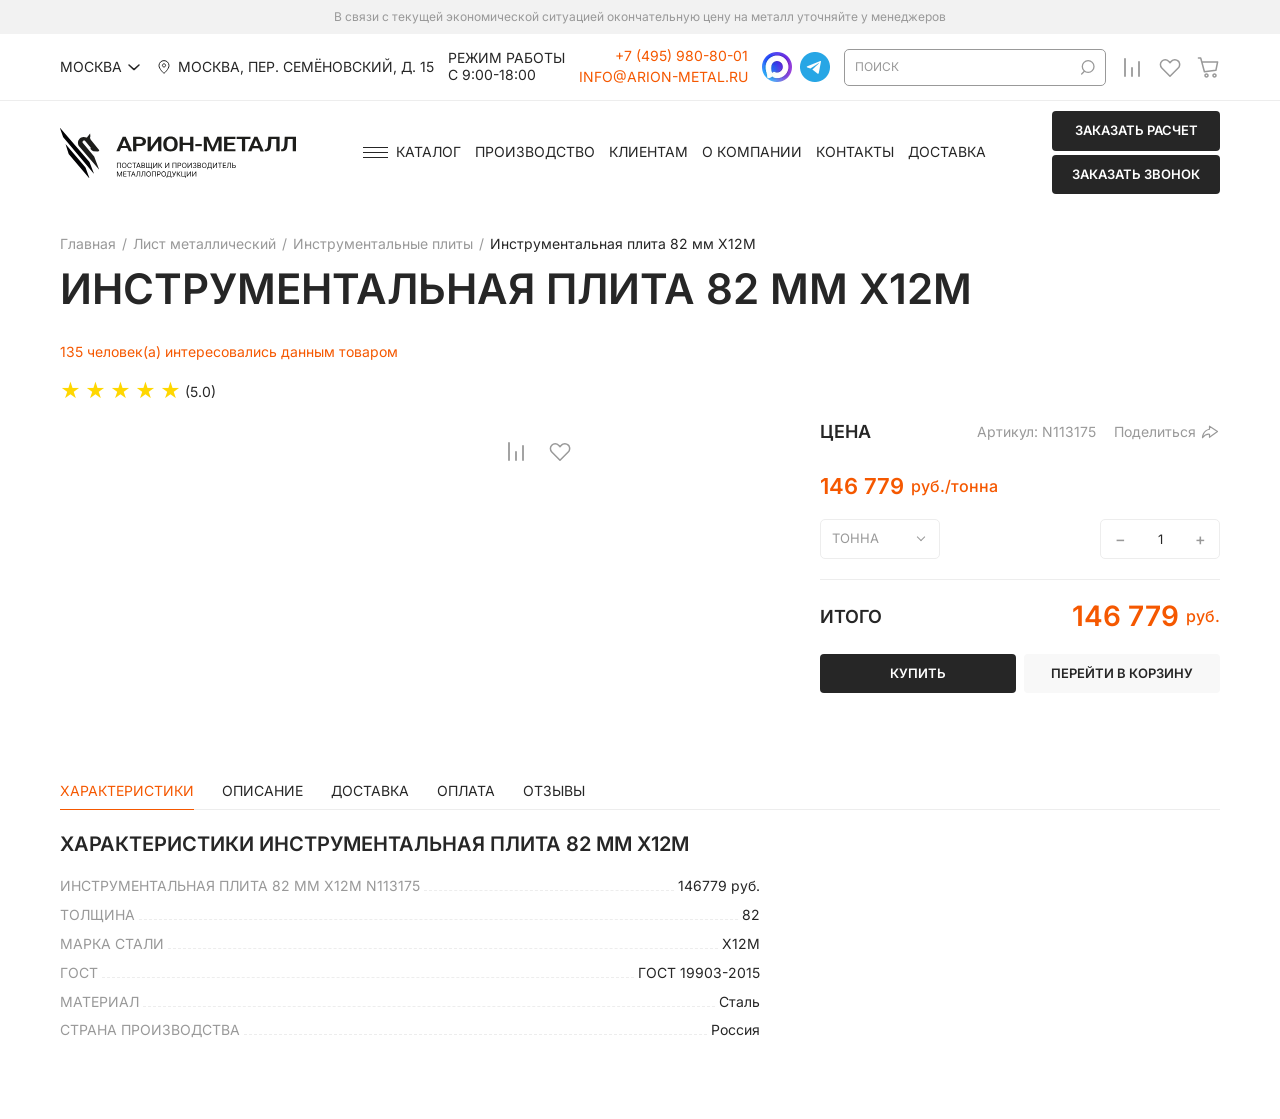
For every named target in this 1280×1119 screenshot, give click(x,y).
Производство (535, 152)
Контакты (855, 152)
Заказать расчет (1136, 130)
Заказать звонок (1136, 174)
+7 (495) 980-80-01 (681, 56)
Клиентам (648, 152)
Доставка (947, 152)
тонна (855, 538)
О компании (752, 152)
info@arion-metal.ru (663, 77)
